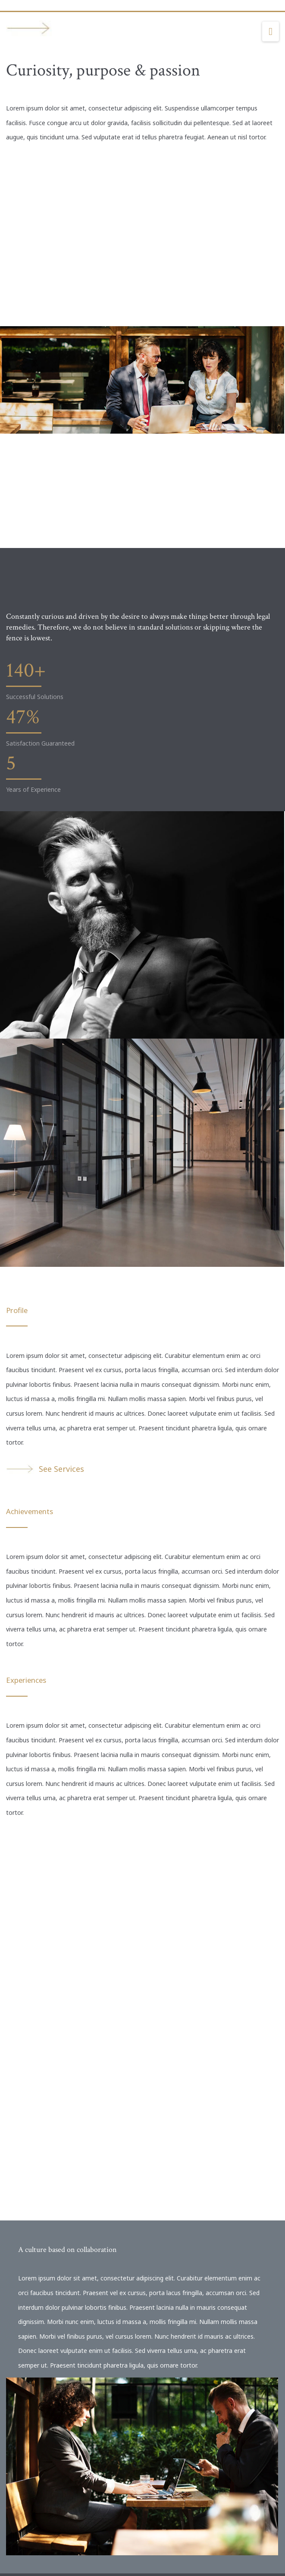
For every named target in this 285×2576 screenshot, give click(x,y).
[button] (270, 32)
